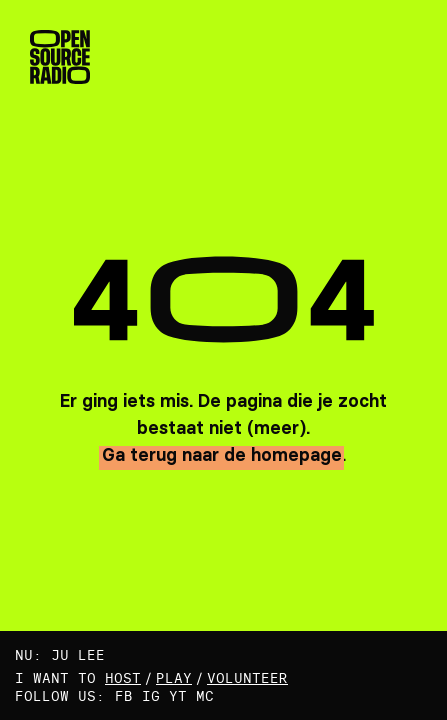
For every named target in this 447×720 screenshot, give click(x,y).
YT (178, 696)
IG (151, 696)
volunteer (247, 678)
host (123, 678)
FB (124, 696)
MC (205, 696)
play (174, 678)
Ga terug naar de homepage (222, 454)
